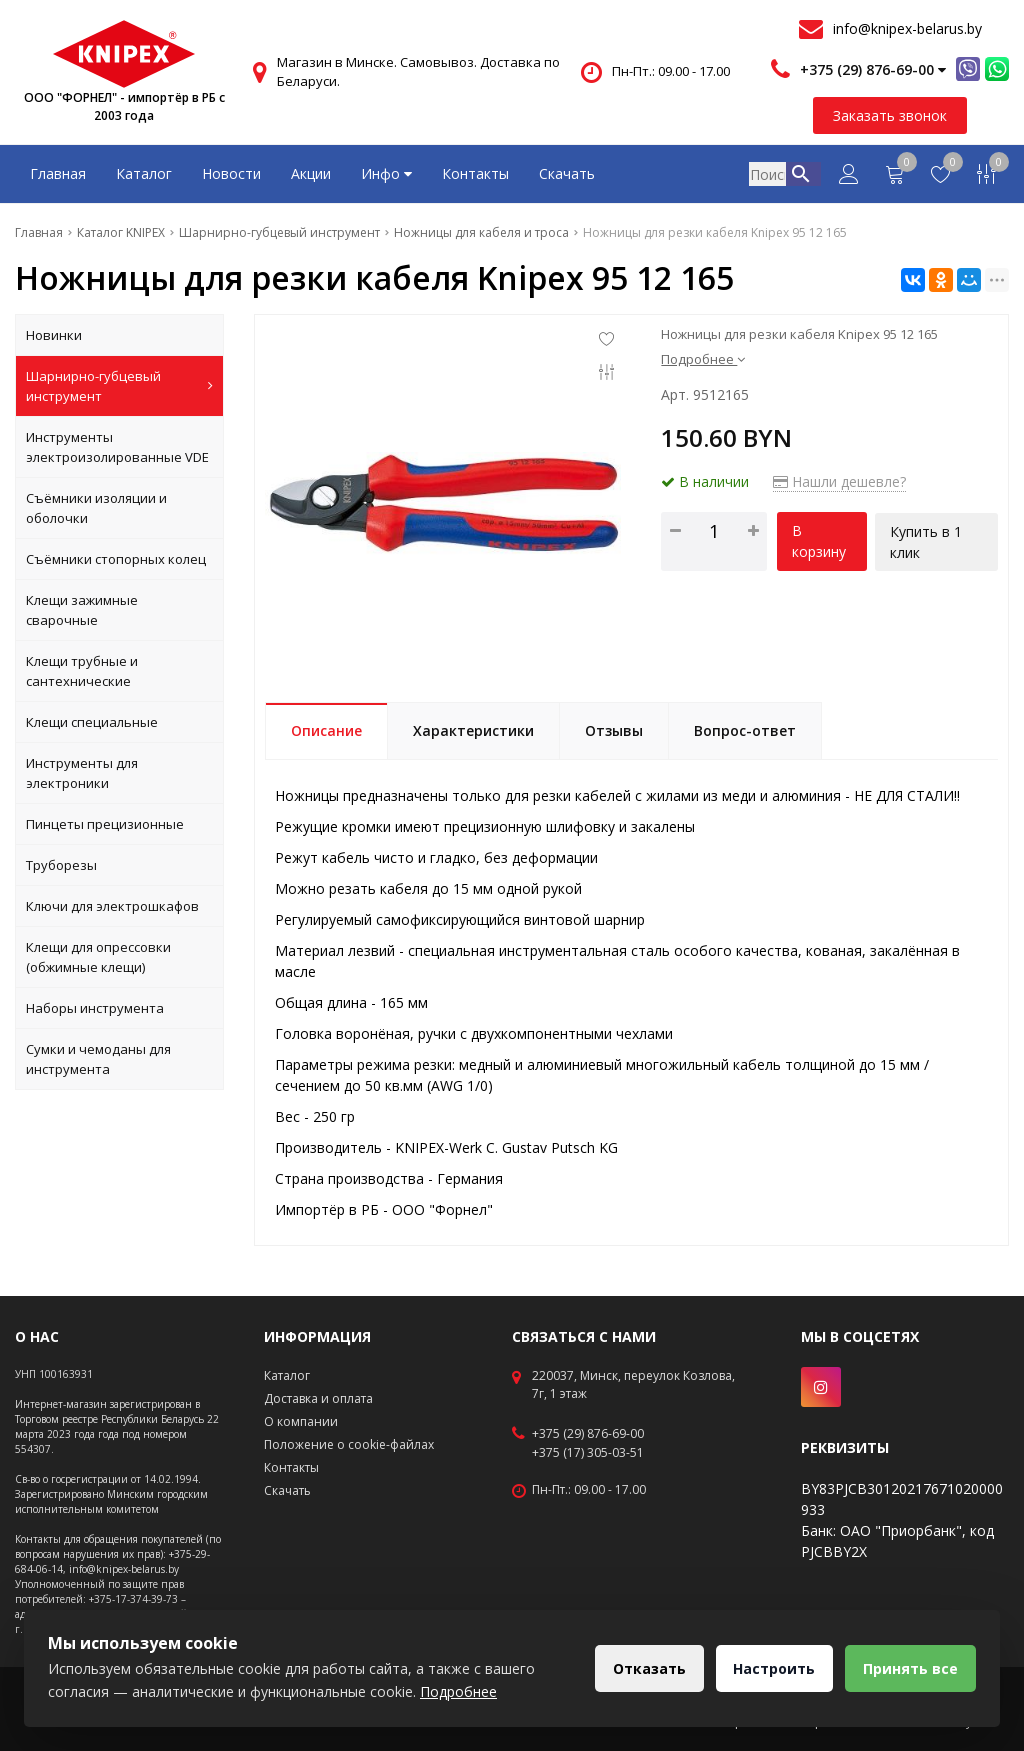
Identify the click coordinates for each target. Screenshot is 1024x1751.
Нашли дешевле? (839, 481)
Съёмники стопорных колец (116, 559)
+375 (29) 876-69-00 (588, 1434)
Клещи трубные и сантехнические (82, 671)
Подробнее (703, 359)
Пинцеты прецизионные (105, 824)
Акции (311, 173)
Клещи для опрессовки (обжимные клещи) (98, 957)
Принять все (909, 1668)
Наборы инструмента (95, 1008)
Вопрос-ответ (745, 730)
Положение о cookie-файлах (349, 1444)
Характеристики (473, 730)
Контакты (475, 173)
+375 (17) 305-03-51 (588, 1453)
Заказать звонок (890, 115)
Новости (231, 173)
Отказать (643, 1668)
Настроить (771, 1668)
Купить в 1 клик (927, 541)
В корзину (819, 541)
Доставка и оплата (318, 1398)
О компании (301, 1421)
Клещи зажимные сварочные (82, 610)
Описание (326, 730)
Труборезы (61, 865)
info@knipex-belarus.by (907, 28)
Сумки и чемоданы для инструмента (98, 1059)
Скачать (567, 173)
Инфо (386, 173)
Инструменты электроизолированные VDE (117, 447)
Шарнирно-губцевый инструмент (119, 386)
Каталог (144, 173)
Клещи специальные (92, 722)
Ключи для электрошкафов (112, 906)
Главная (58, 173)
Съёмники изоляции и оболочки (96, 508)
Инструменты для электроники (82, 773)
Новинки (54, 335)
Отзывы (614, 730)
